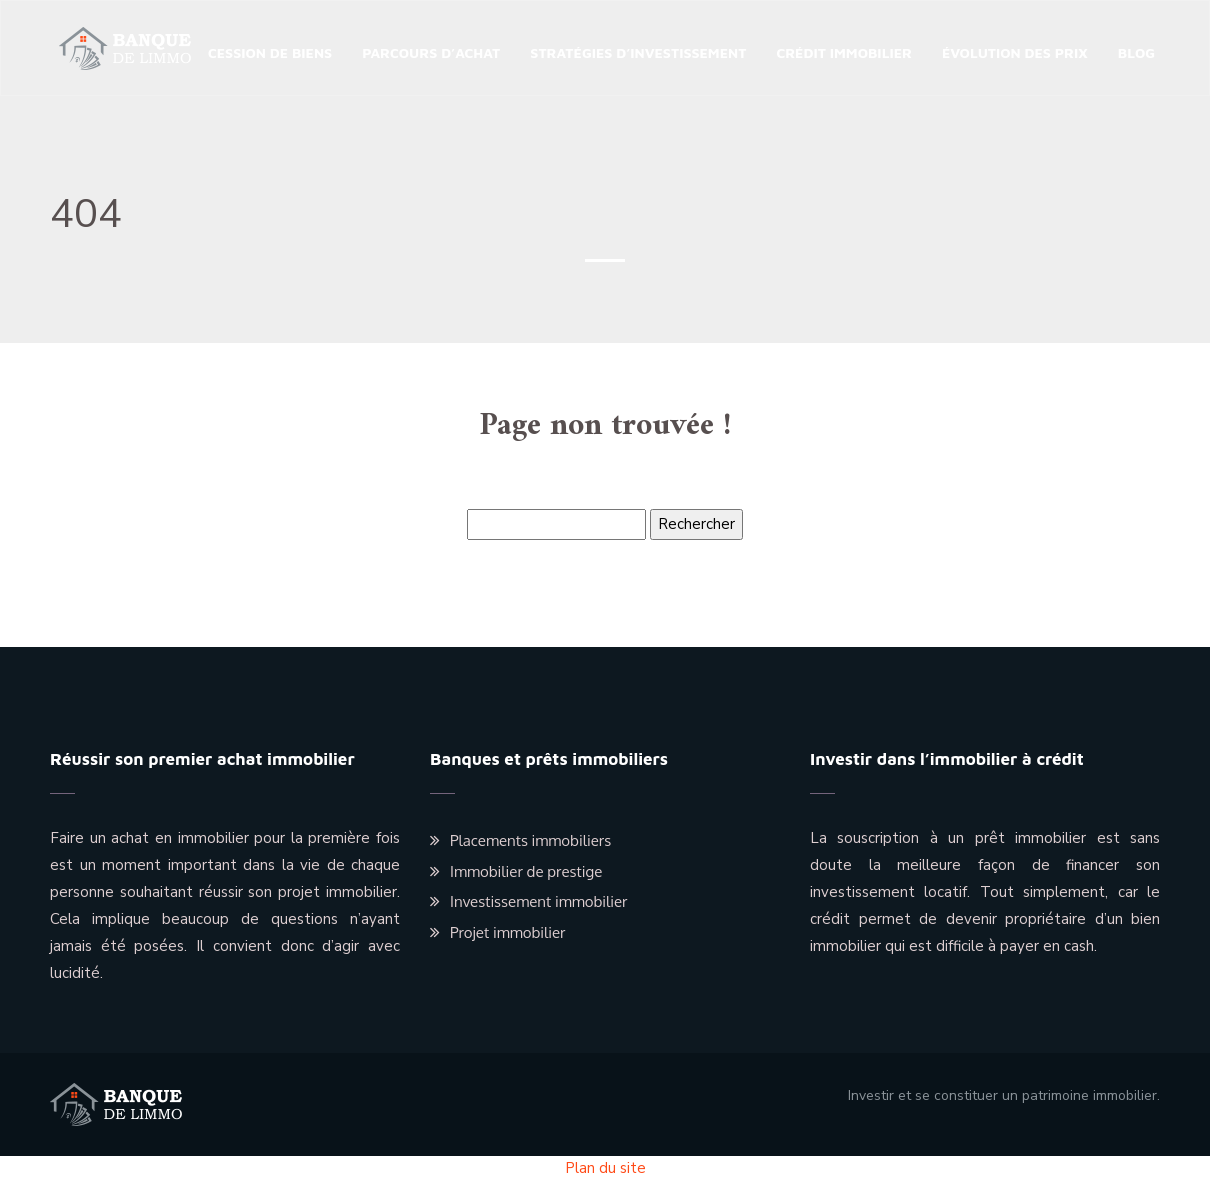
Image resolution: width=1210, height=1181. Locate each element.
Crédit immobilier (844, 52)
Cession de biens (270, 52)
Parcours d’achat (431, 52)
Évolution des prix (1015, 52)
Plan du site (605, 1168)
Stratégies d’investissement (638, 52)
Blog (1136, 52)
